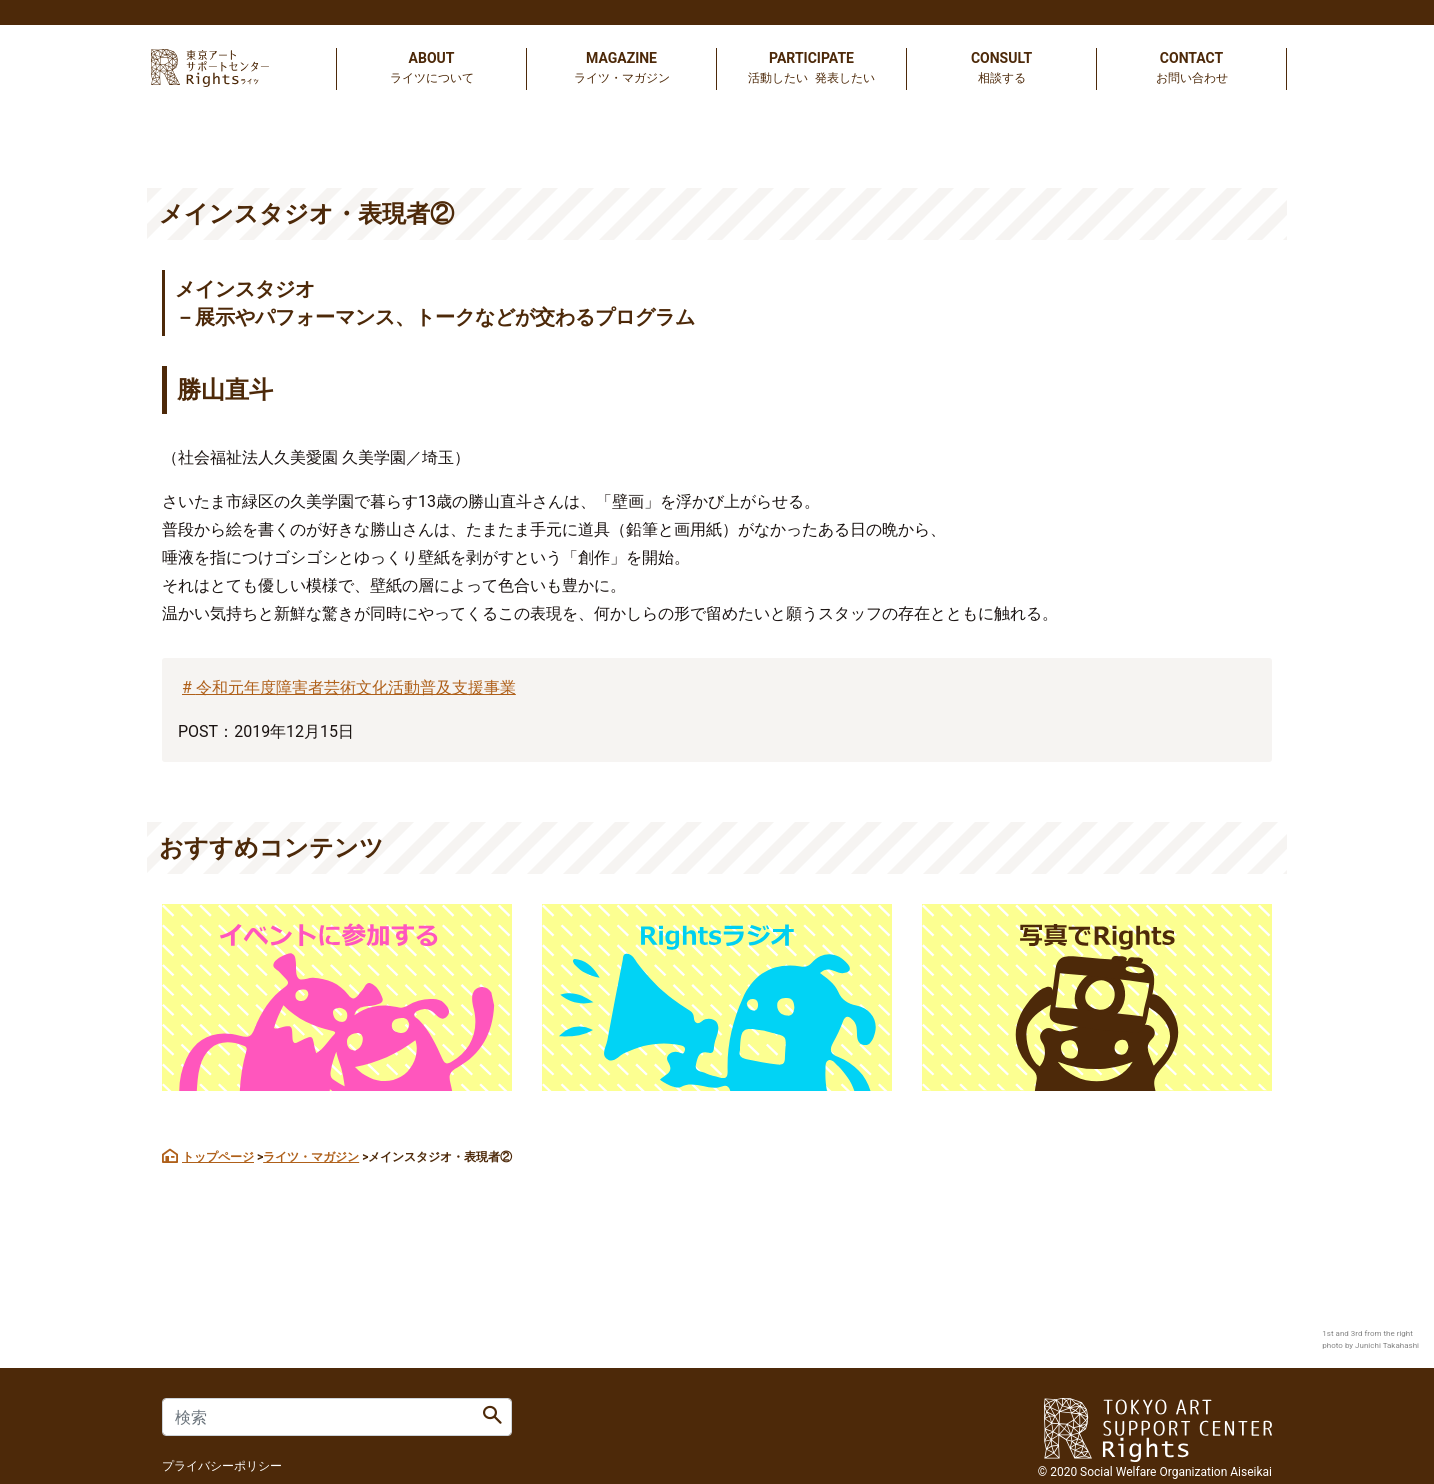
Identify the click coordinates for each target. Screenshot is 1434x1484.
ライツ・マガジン (311, 1157)
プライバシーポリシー (222, 1466)
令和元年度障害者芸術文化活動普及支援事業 (356, 687)
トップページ (218, 1157)
